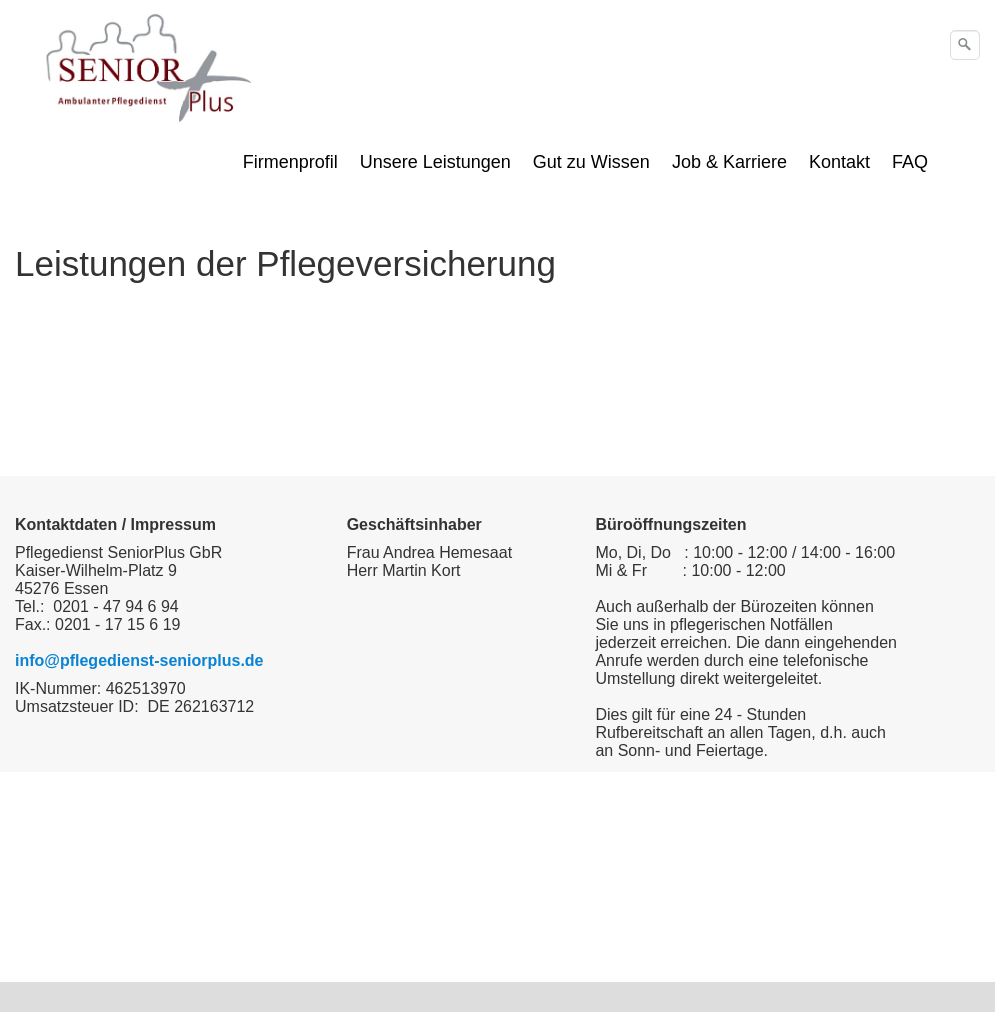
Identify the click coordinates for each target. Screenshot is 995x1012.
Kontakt (839, 162)
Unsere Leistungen (435, 162)
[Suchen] (965, 45)
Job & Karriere (729, 162)
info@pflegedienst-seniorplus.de (139, 660)
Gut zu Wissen (591, 162)
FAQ (910, 162)
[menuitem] (291, 162)
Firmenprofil (290, 162)
